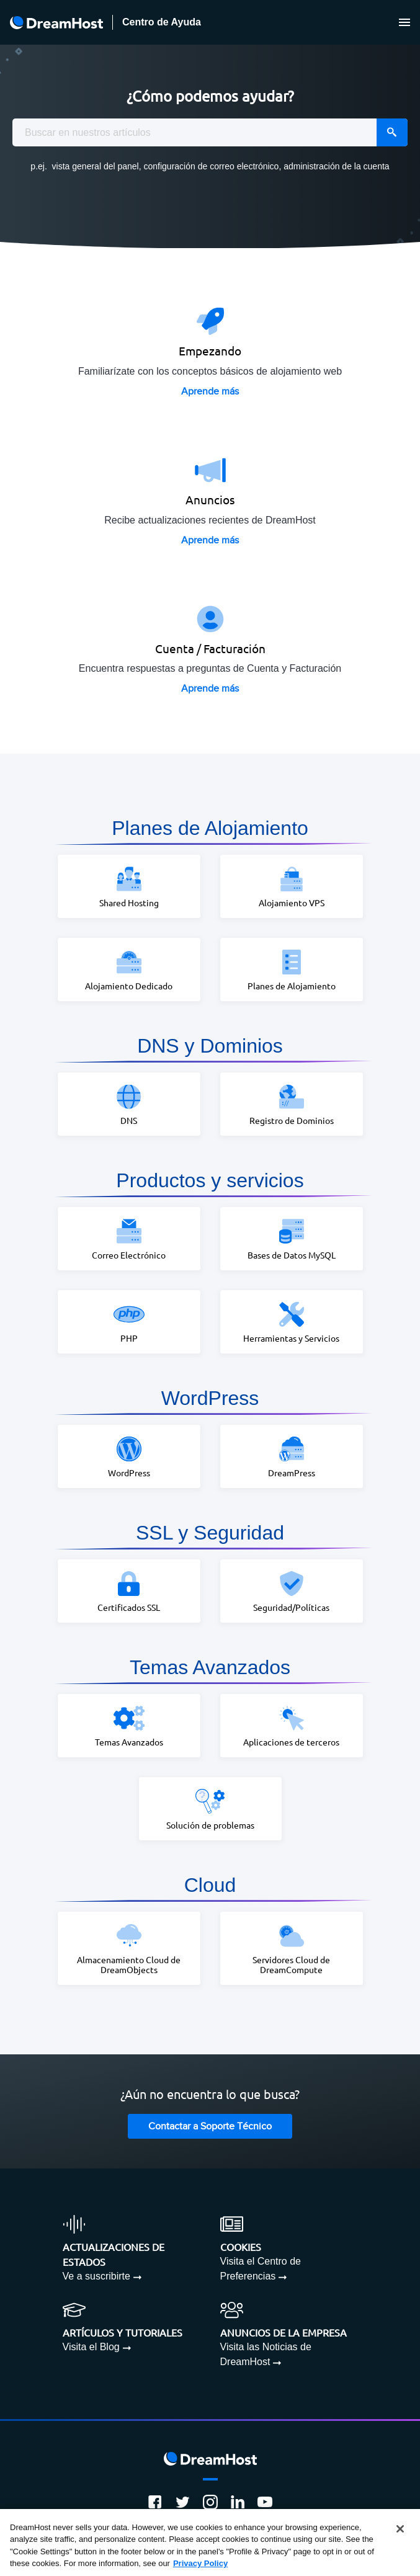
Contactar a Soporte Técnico (210, 2127)
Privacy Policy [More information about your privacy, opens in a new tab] (200, 2563)
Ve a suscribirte (96, 2276)
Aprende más (210, 392)
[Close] (400, 2529)
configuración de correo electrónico (211, 166)
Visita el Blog (91, 2347)
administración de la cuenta (336, 166)
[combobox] (210, 132)
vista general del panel (95, 166)
